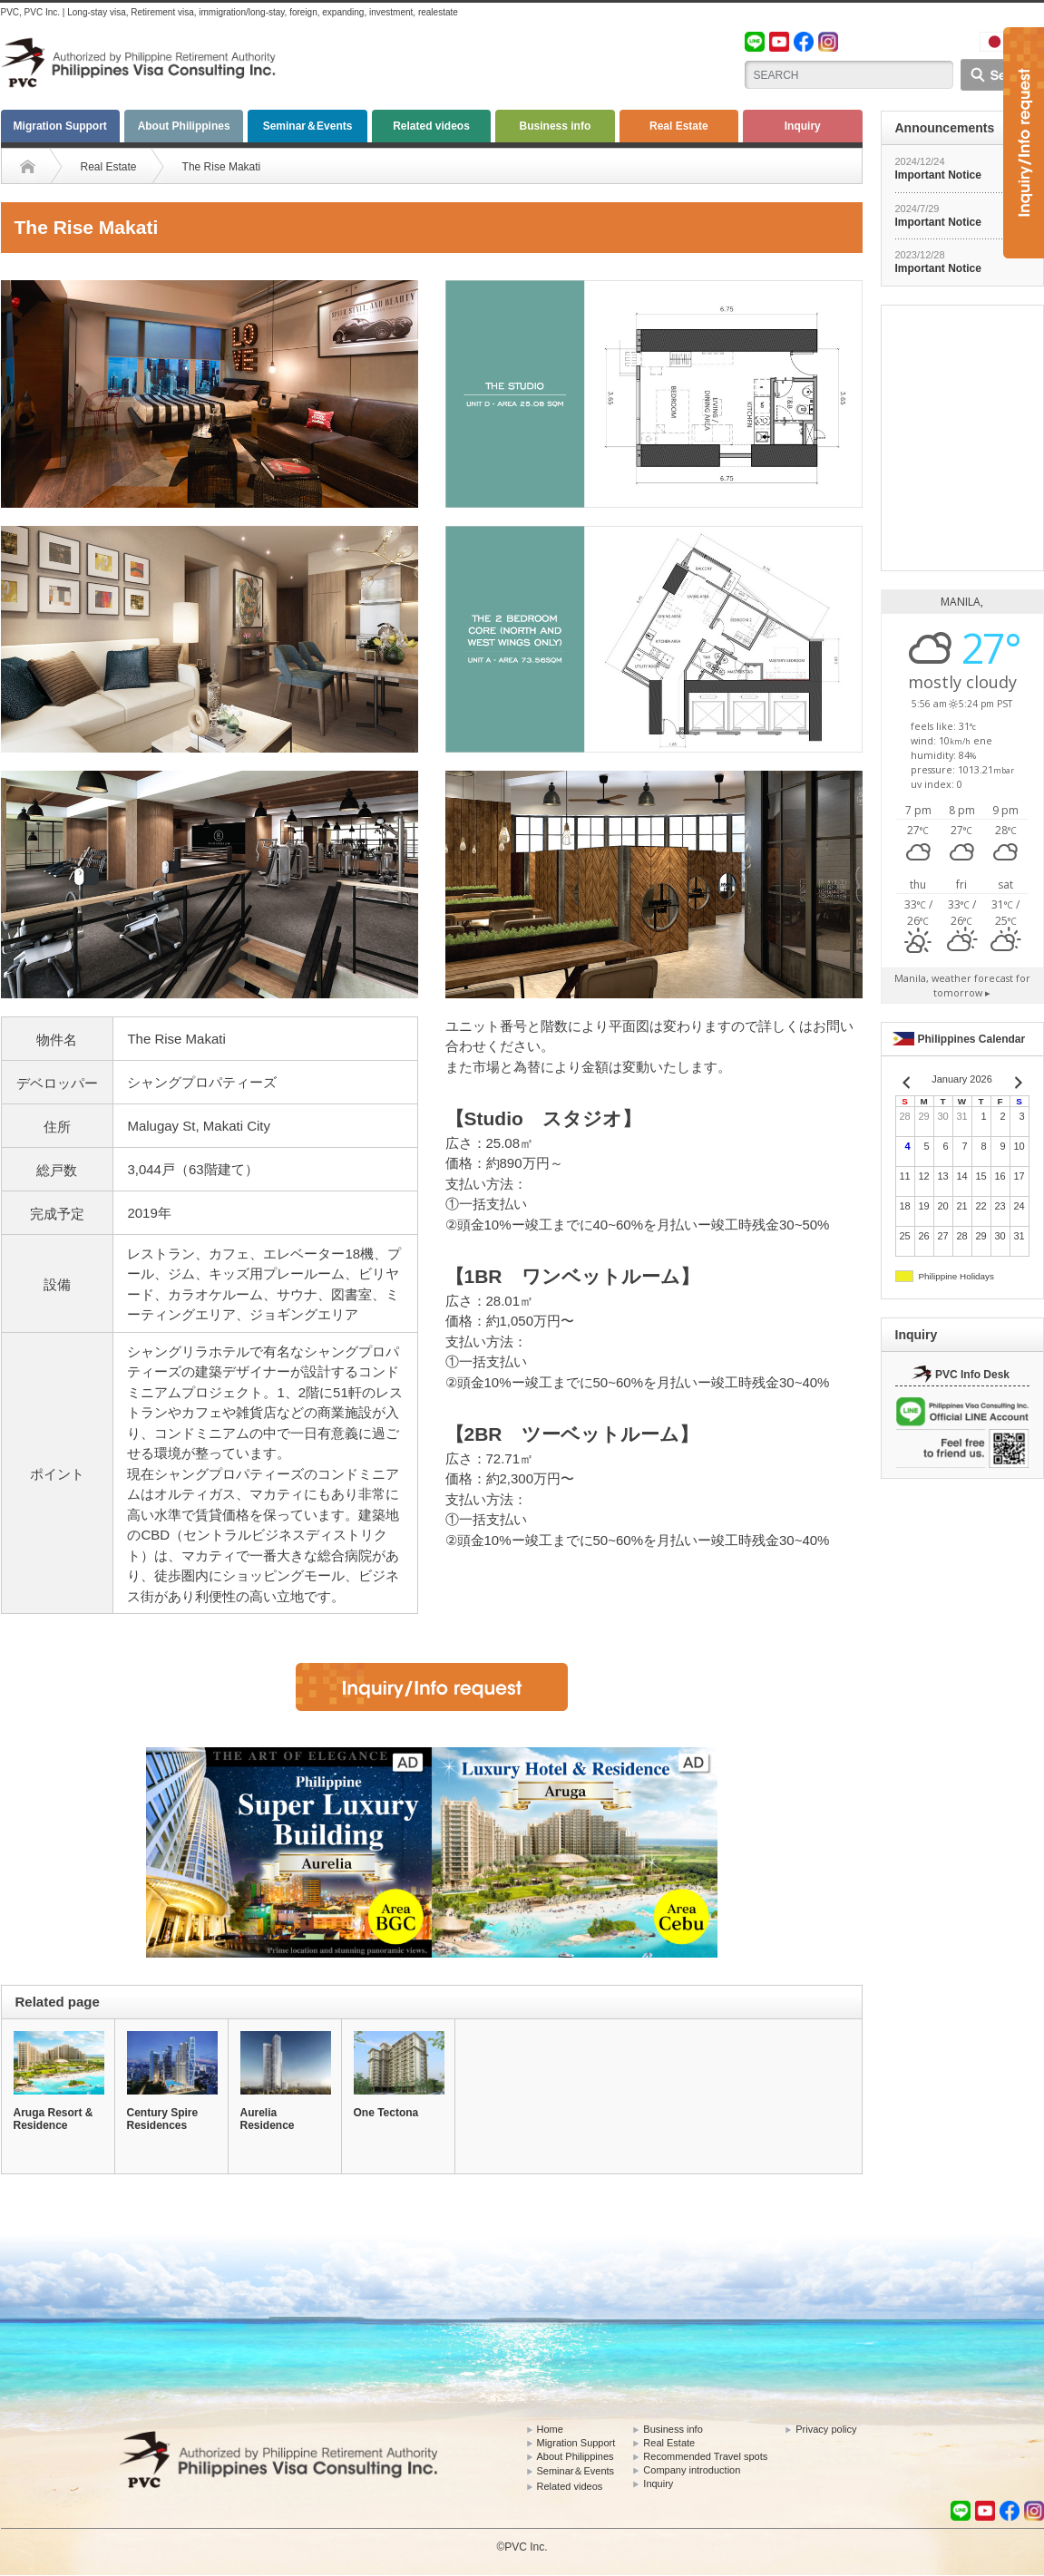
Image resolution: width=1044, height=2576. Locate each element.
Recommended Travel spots (705, 2456)
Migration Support (60, 126)
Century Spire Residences (163, 2119)
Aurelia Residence (267, 2119)
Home (550, 2429)
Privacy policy (825, 2429)
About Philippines (184, 126)
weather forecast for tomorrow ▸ (962, 985)
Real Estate (678, 126)
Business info (555, 126)
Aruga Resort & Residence (53, 2119)
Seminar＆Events (308, 126)
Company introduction (691, 2469)
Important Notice (938, 175)
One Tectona (386, 2112)
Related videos (431, 126)
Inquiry (803, 126)
